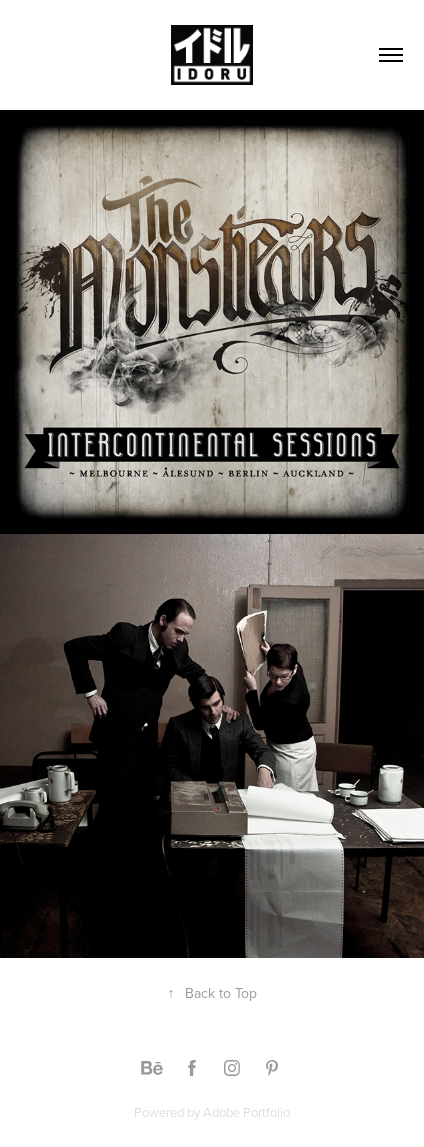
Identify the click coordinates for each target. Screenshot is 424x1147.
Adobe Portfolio (246, 1112)
